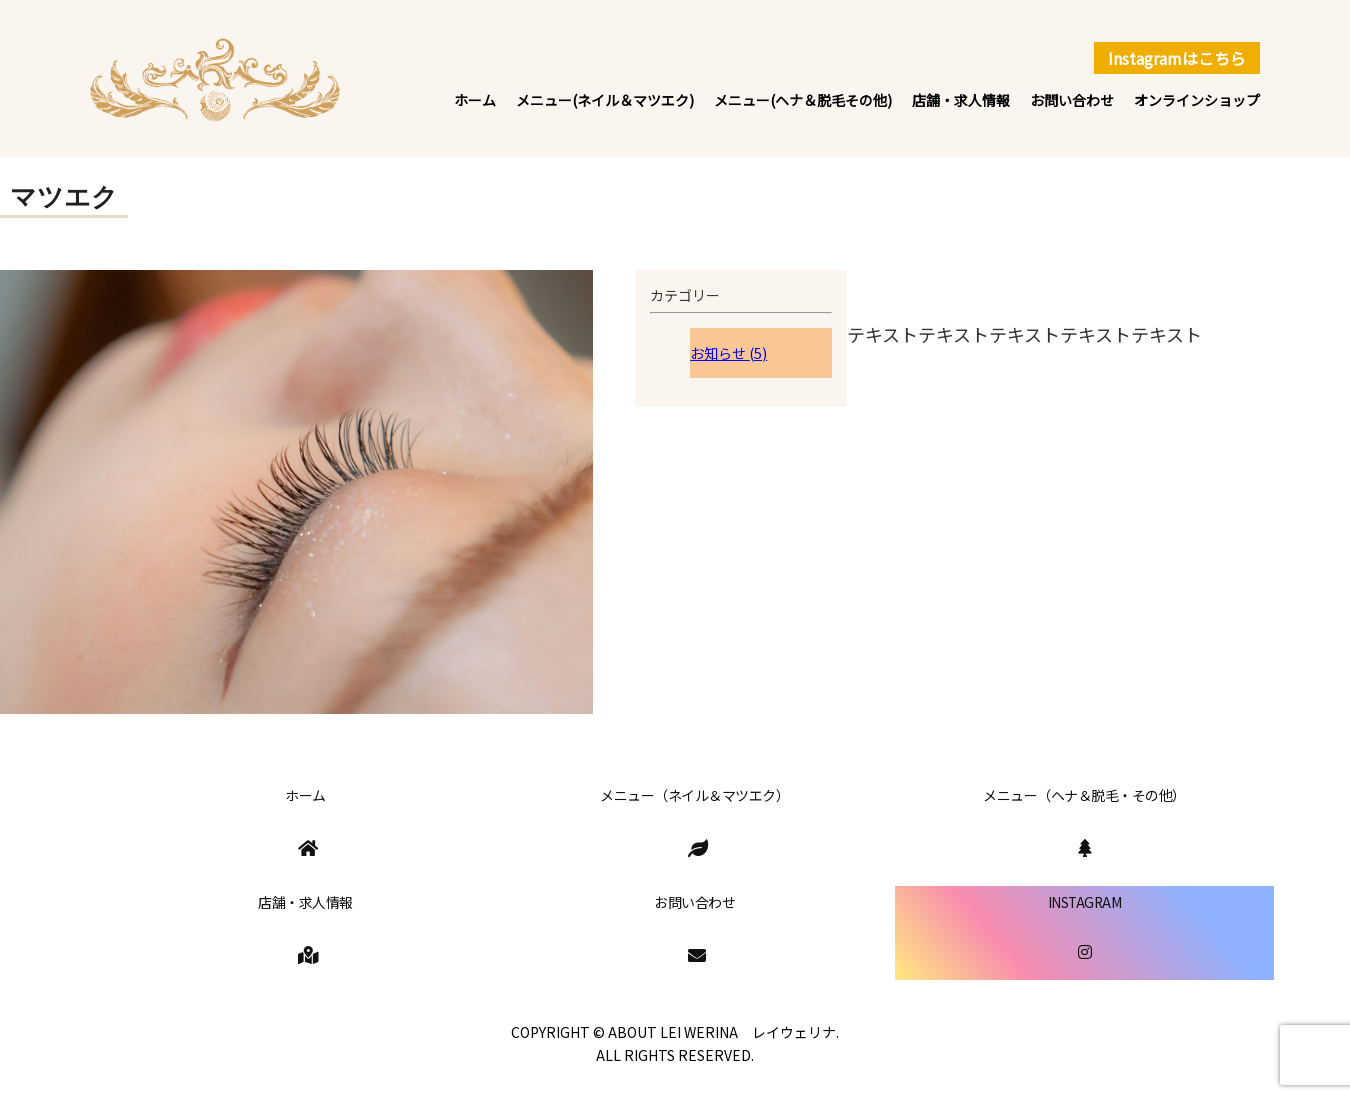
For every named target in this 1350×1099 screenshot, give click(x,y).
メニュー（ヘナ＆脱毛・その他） (1084, 795)
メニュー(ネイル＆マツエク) (605, 100)
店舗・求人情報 (961, 100)
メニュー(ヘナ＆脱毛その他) (803, 100)
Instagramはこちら (1177, 58)
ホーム (475, 100)
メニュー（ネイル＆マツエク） (694, 795)
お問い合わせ (1072, 100)
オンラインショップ (1197, 100)
